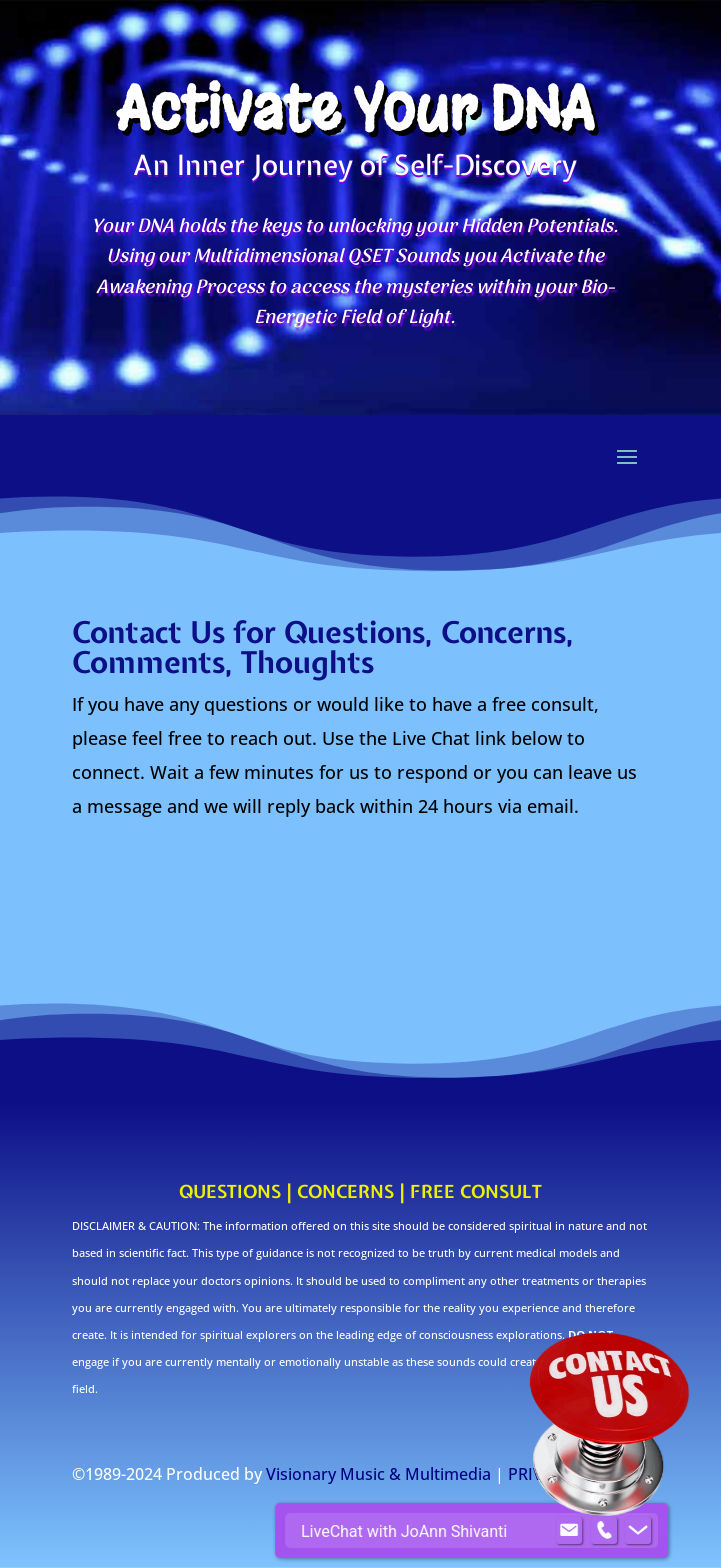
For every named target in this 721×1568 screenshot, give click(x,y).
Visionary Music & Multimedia (378, 1474)
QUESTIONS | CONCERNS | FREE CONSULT (360, 1191)
